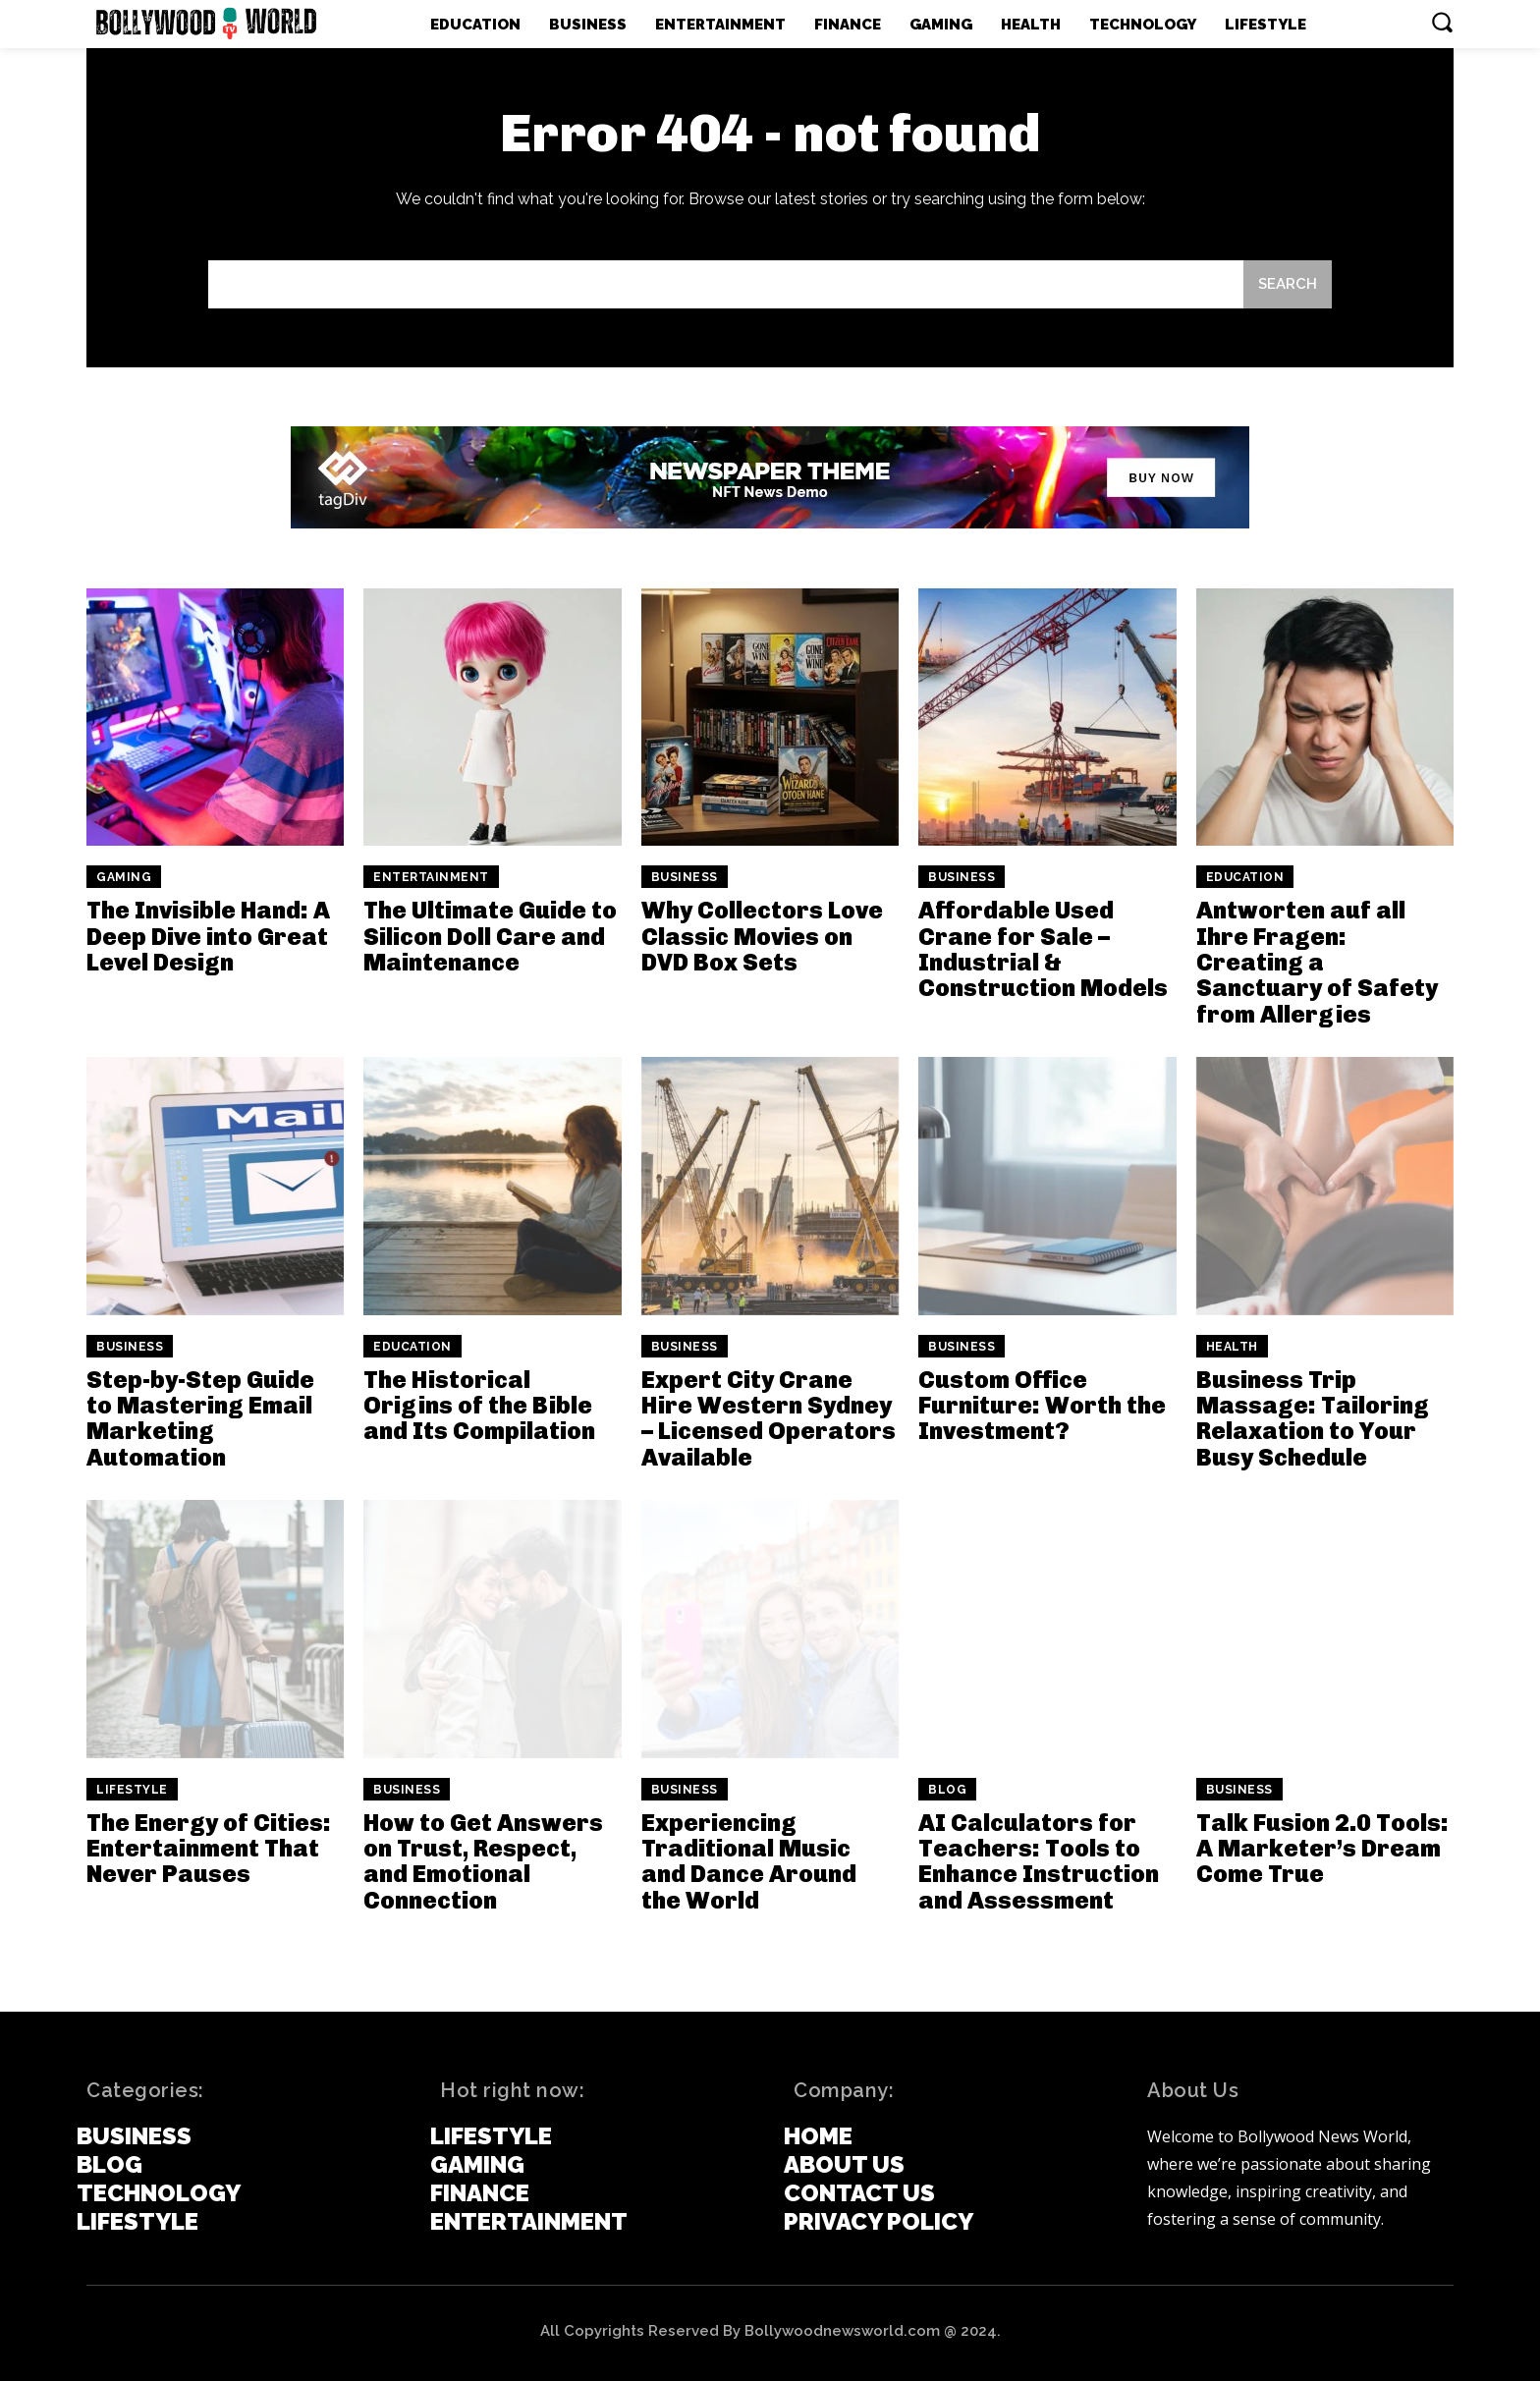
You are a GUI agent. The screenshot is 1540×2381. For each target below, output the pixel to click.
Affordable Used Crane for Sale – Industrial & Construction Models (1043, 949)
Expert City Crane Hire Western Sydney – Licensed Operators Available (768, 1418)
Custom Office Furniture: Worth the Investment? (1042, 1405)
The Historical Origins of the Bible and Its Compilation (479, 1405)
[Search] (1287, 284)
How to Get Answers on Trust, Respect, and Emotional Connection (483, 1861)
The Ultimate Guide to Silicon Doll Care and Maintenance (490, 936)
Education (1245, 877)
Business (684, 877)
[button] (1442, 21)
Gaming (123, 877)
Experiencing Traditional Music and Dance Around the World (748, 1861)
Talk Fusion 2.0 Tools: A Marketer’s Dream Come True (1322, 1848)
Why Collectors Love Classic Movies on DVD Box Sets (762, 936)
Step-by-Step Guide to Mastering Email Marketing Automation (200, 1418)
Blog (947, 1790)
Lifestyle (132, 1790)
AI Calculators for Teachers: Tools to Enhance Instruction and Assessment (1038, 1861)
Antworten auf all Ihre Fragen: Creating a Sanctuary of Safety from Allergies (1317, 962)
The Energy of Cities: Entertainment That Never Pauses (208, 1848)
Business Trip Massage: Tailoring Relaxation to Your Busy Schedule (1312, 1418)
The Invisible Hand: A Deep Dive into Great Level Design (208, 936)
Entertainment (431, 877)
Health (1232, 1347)
